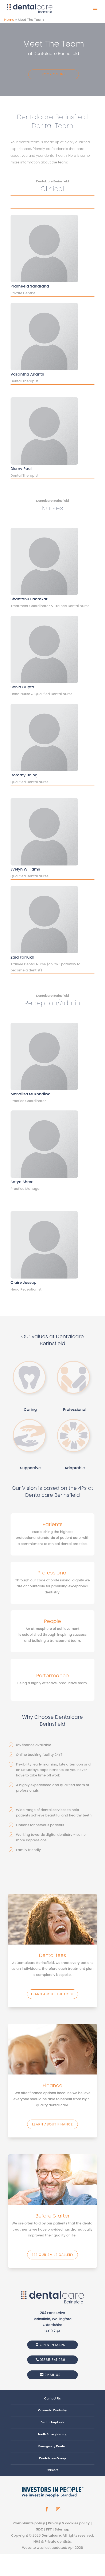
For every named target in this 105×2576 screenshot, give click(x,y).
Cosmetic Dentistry (52, 2410)
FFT (49, 2529)
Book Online (54, 74)
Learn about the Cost (52, 1994)
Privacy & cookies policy (69, 2523)
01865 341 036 (52, 2359)
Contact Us (52, 2398)
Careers (52, 2470)
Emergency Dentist (52, 2446)
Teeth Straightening (52, 2434)
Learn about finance (52, 2124)
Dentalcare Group (52, 2458)
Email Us (52, 2374)
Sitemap (62, 2529)
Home (9, 19)
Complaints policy (29, 2523)
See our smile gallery (52, 2254)
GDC (39, 2529)
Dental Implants (52, 2422)
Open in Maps (52, 2344)
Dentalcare (51, 2535)
